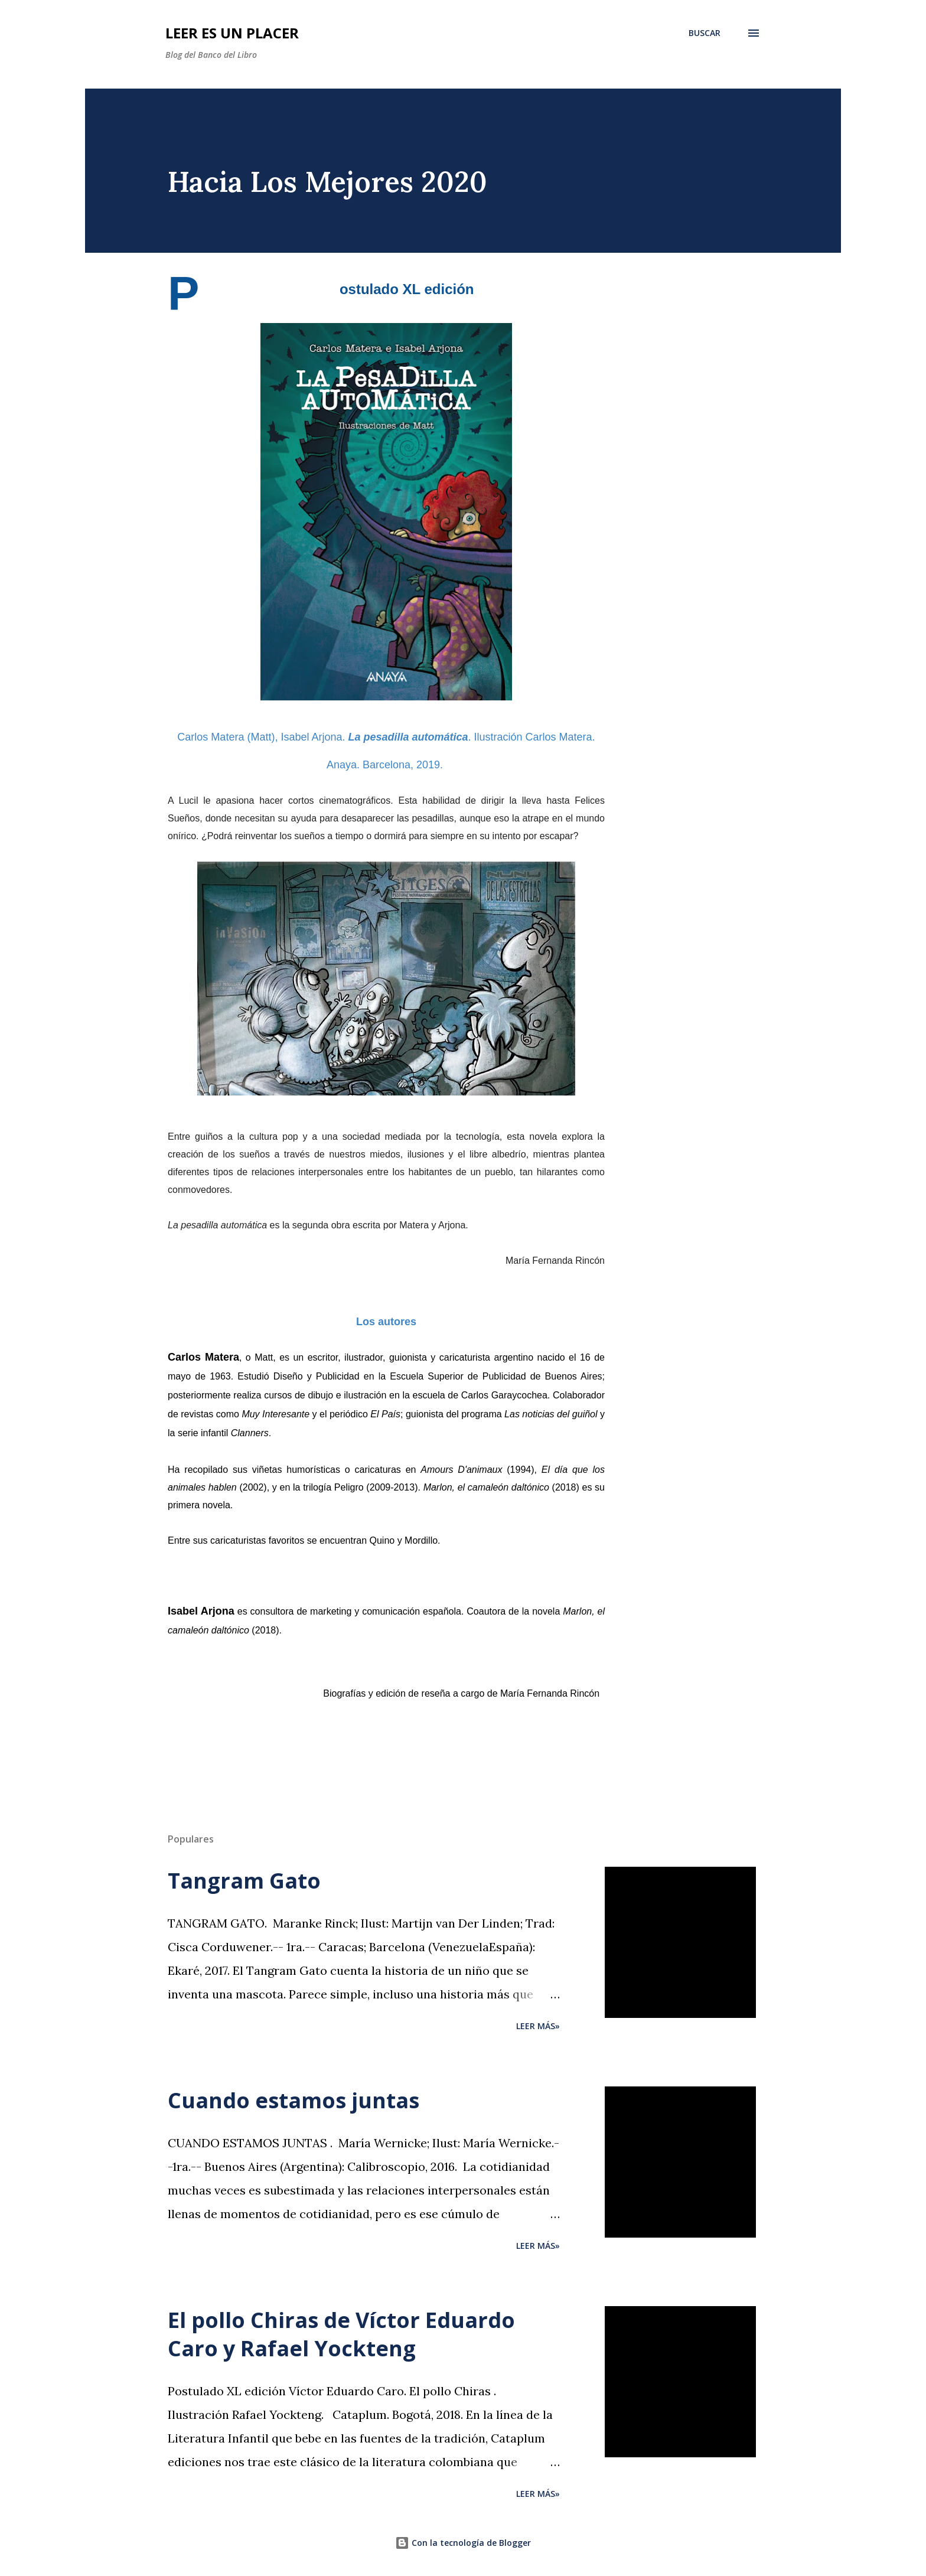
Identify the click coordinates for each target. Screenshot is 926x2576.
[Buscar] (704, 33)
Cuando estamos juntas (293, 2100)
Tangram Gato (244, 1880)
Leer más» (538, 2026)
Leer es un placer (232, 33)
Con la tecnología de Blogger (463, 2542)
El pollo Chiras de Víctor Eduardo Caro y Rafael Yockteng (341, 2334)
